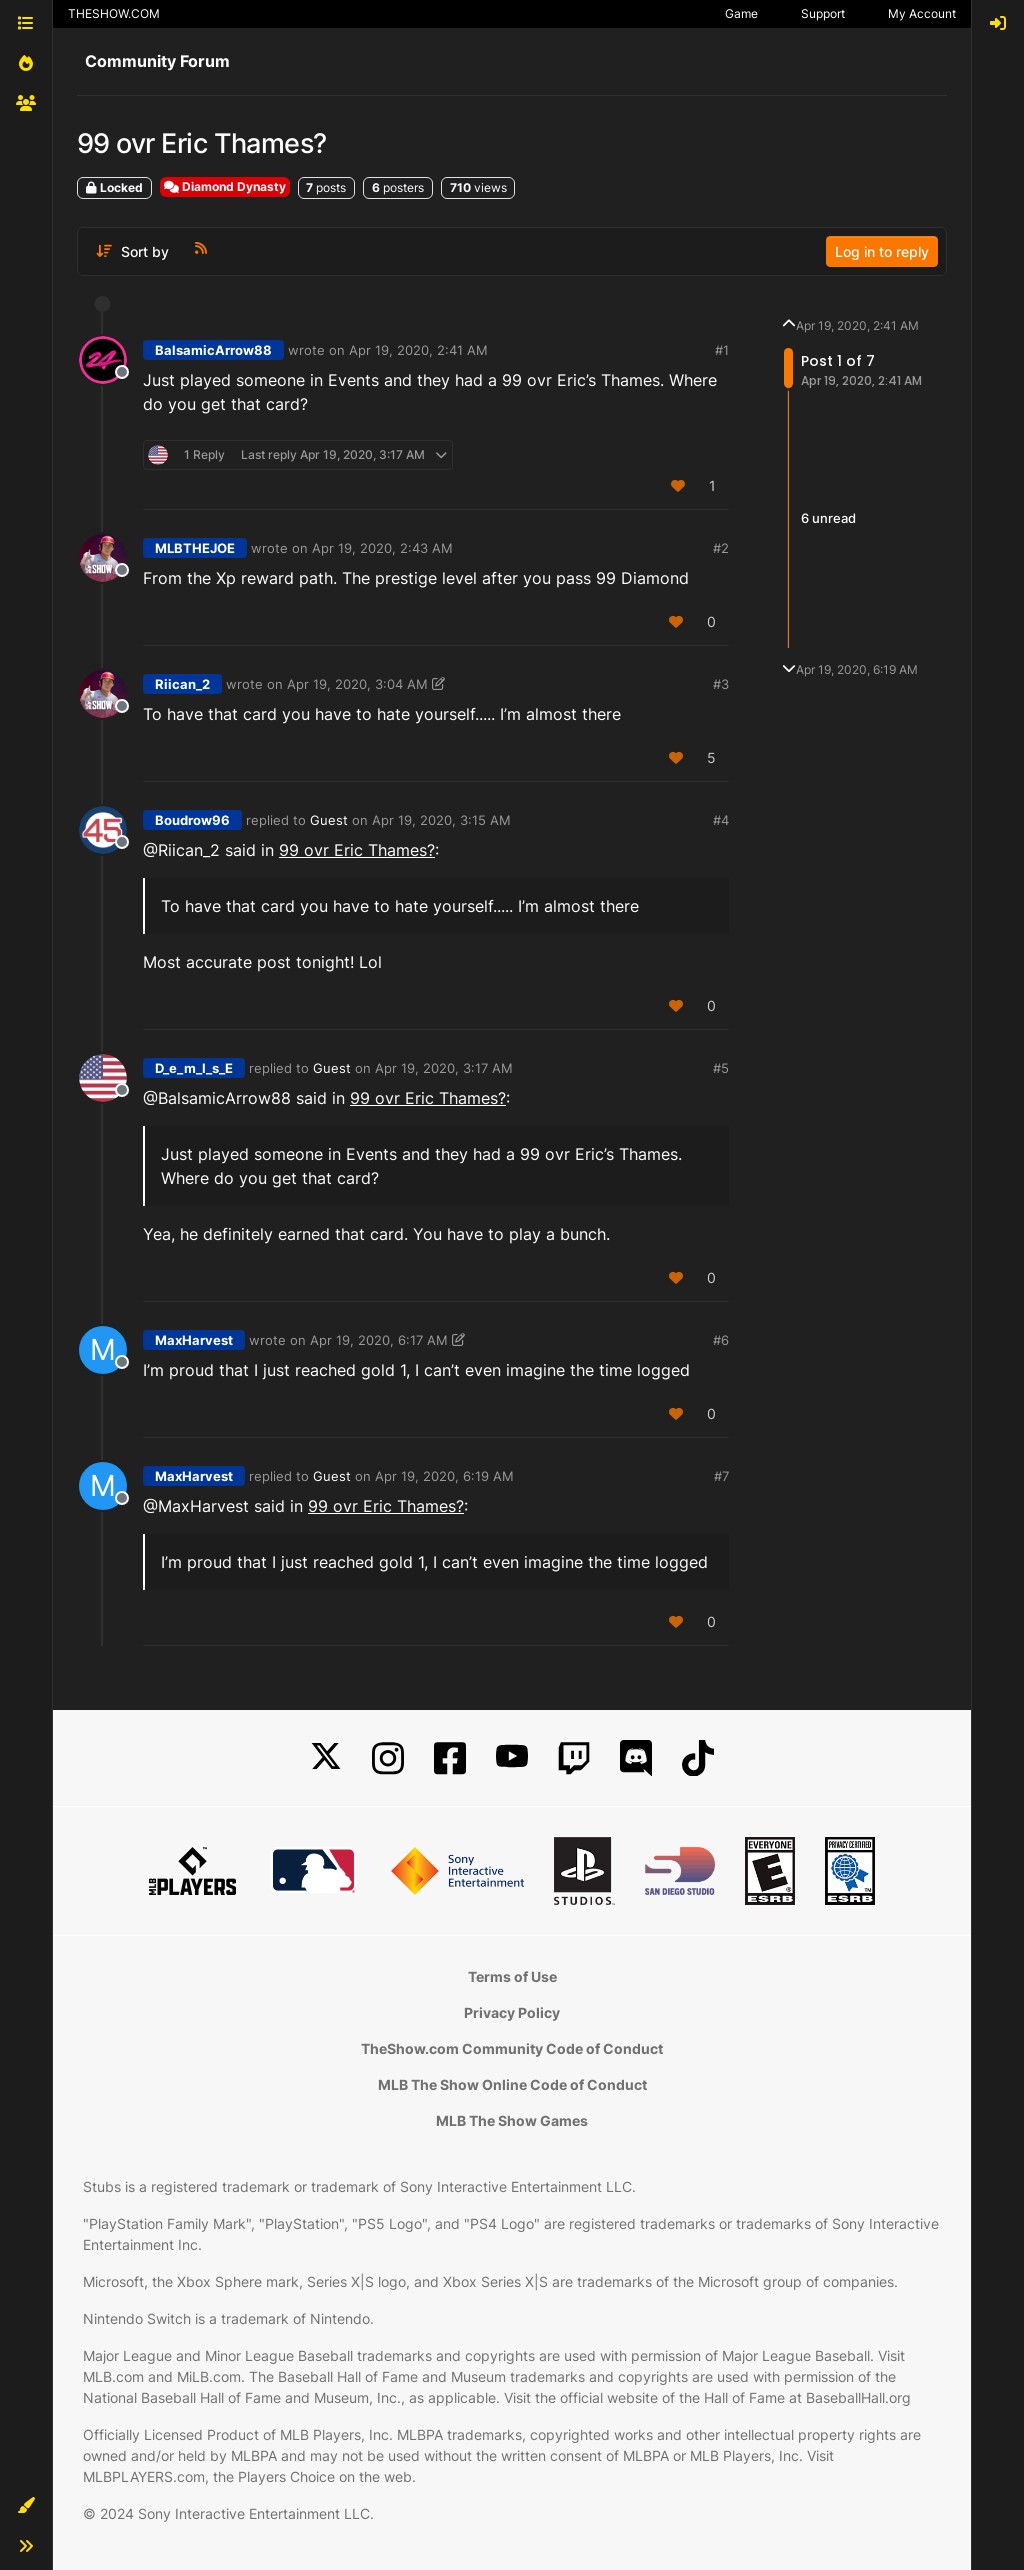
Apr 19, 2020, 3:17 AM (444, 1068)
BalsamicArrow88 (213, 350)
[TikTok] (698, 1758)
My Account (922, 13)
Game (741, 13)
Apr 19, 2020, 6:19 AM (444, 1476)
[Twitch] (574, 1758)
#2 (721, 548)
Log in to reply (882, 251)
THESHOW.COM (114, 13)
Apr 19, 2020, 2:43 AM (382, 548)
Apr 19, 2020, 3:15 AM (441, 820)
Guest (329, 820)
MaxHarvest (194, 1340)
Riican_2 (182, 684)
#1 (722, 350)
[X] (326, 1758)
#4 (721, 820)
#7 (721, 1476)
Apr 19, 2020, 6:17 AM (379, 1340)
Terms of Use (512, 1976)
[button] (26, 2506)
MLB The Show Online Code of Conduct (512, 2084)
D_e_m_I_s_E (194, 1068)
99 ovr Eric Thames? (357, 850)
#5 (721, 1068)
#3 (721, 684)
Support (823, 13)
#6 (721, 1340)
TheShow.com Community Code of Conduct (512, 2048)
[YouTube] (512, 1758)
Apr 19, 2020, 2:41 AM (418, 350)
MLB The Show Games (512, 2120)
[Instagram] (388, 1758)
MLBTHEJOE (195, 548)
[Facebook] (450, 1758)
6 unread (828, 519)
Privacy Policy (512, 2012)
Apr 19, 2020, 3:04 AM (357, 684)
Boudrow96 (192, 820)
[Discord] (636, 1758)
